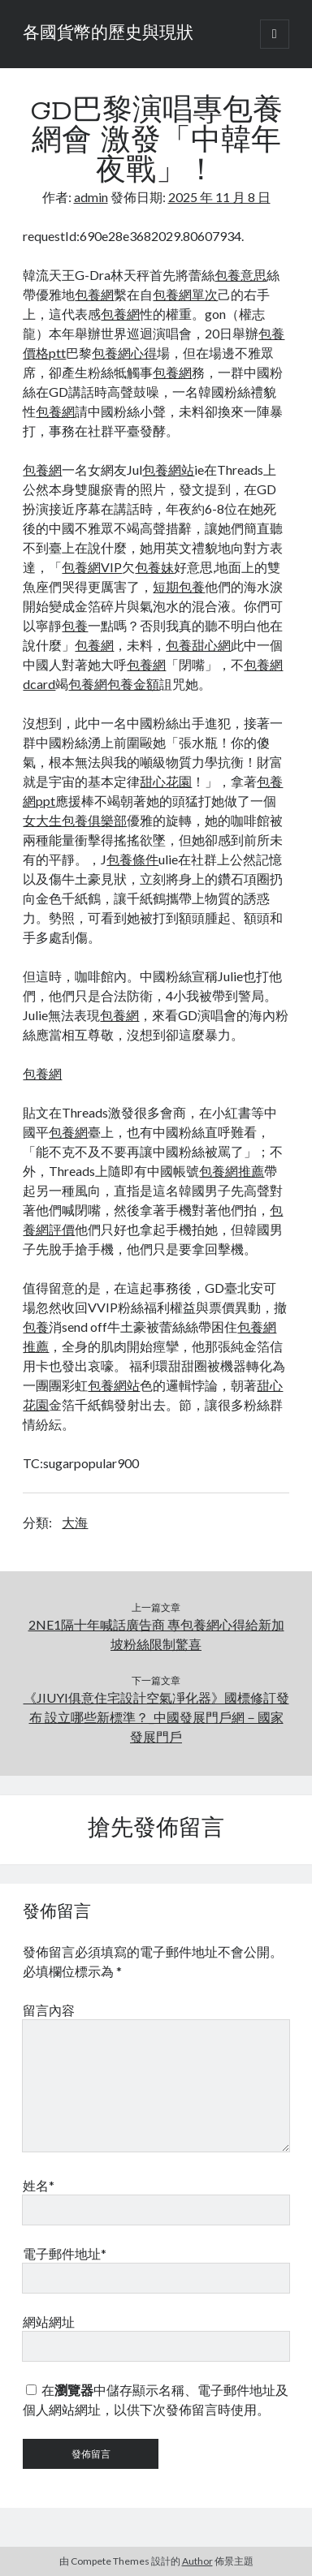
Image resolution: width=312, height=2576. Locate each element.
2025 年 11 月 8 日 (219, 197)
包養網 (94, 294)
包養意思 (240, 274)
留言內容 (49, 2010)
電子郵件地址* (64, 2253)
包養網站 (168, 469)
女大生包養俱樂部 (75, 820)
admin (91, 197)
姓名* (38, 2185)
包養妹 (154, 567)
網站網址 (49, 2321)
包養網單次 (185, 294)
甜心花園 (166, 781)
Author (197, 2561)
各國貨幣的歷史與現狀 (108, 34)
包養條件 (132, 859)
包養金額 (133, 683)
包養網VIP (92, 567)
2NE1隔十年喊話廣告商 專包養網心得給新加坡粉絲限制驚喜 (156, 1634)
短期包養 (179, 586)
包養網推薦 (231, 1170)
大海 (75, 1522)
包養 (75, 625)
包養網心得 (124, 352)
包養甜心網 (198, 645)
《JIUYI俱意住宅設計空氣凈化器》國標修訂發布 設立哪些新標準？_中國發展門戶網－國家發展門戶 (156, 1717)
